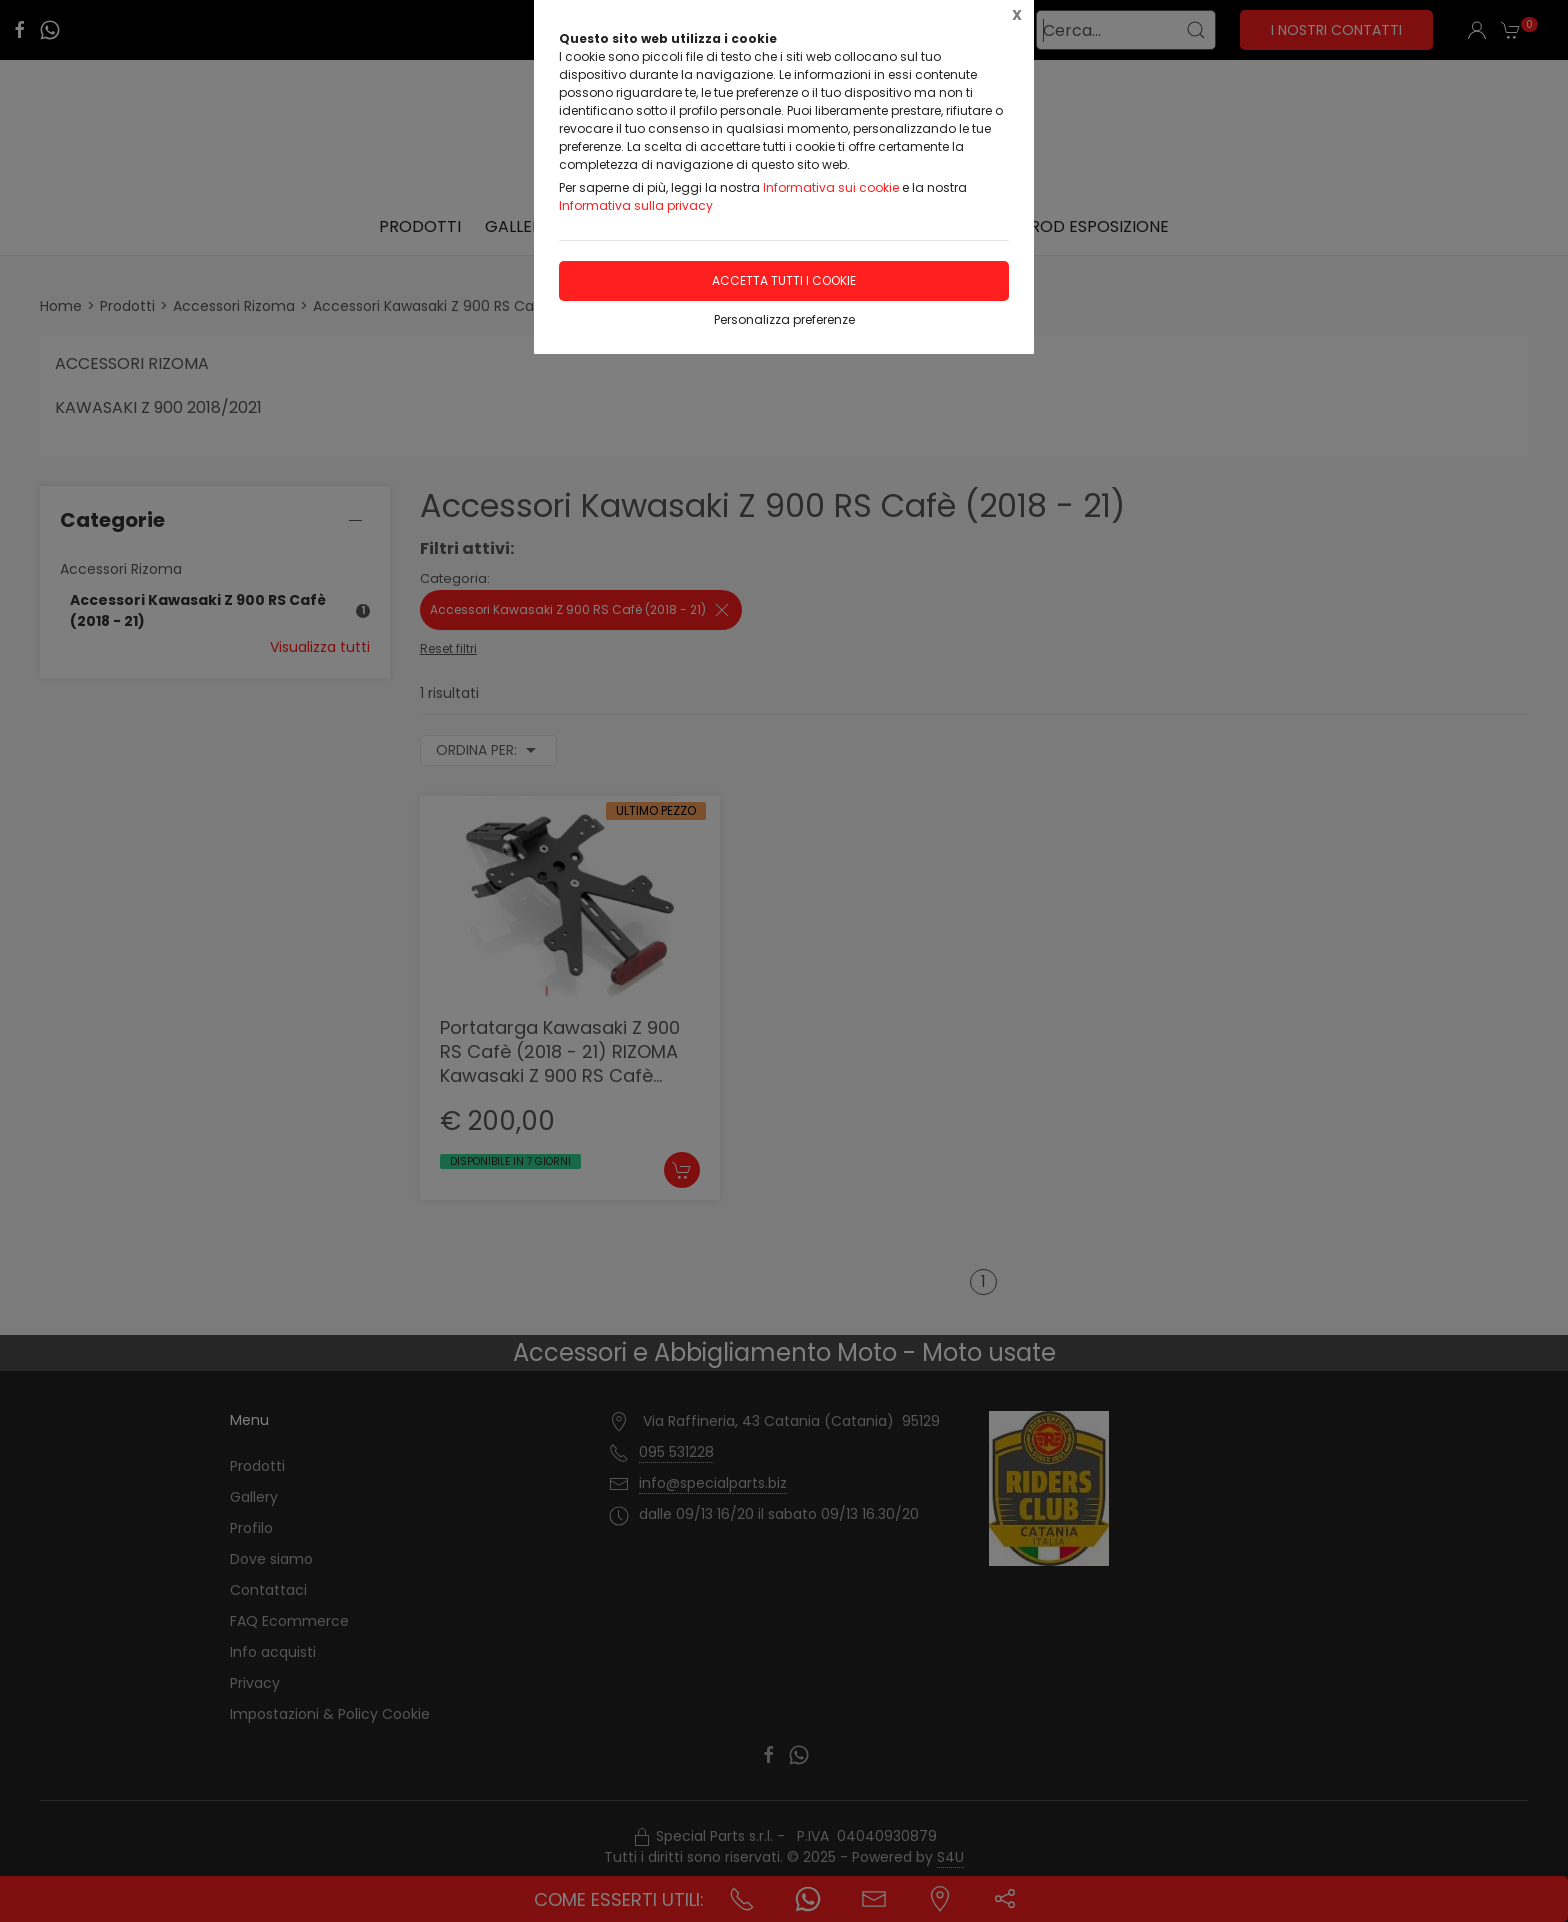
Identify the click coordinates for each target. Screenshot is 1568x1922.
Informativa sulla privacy (636, 205)
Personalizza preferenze (784, 319)
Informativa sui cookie (831, 187)
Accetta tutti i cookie (784, 280)
